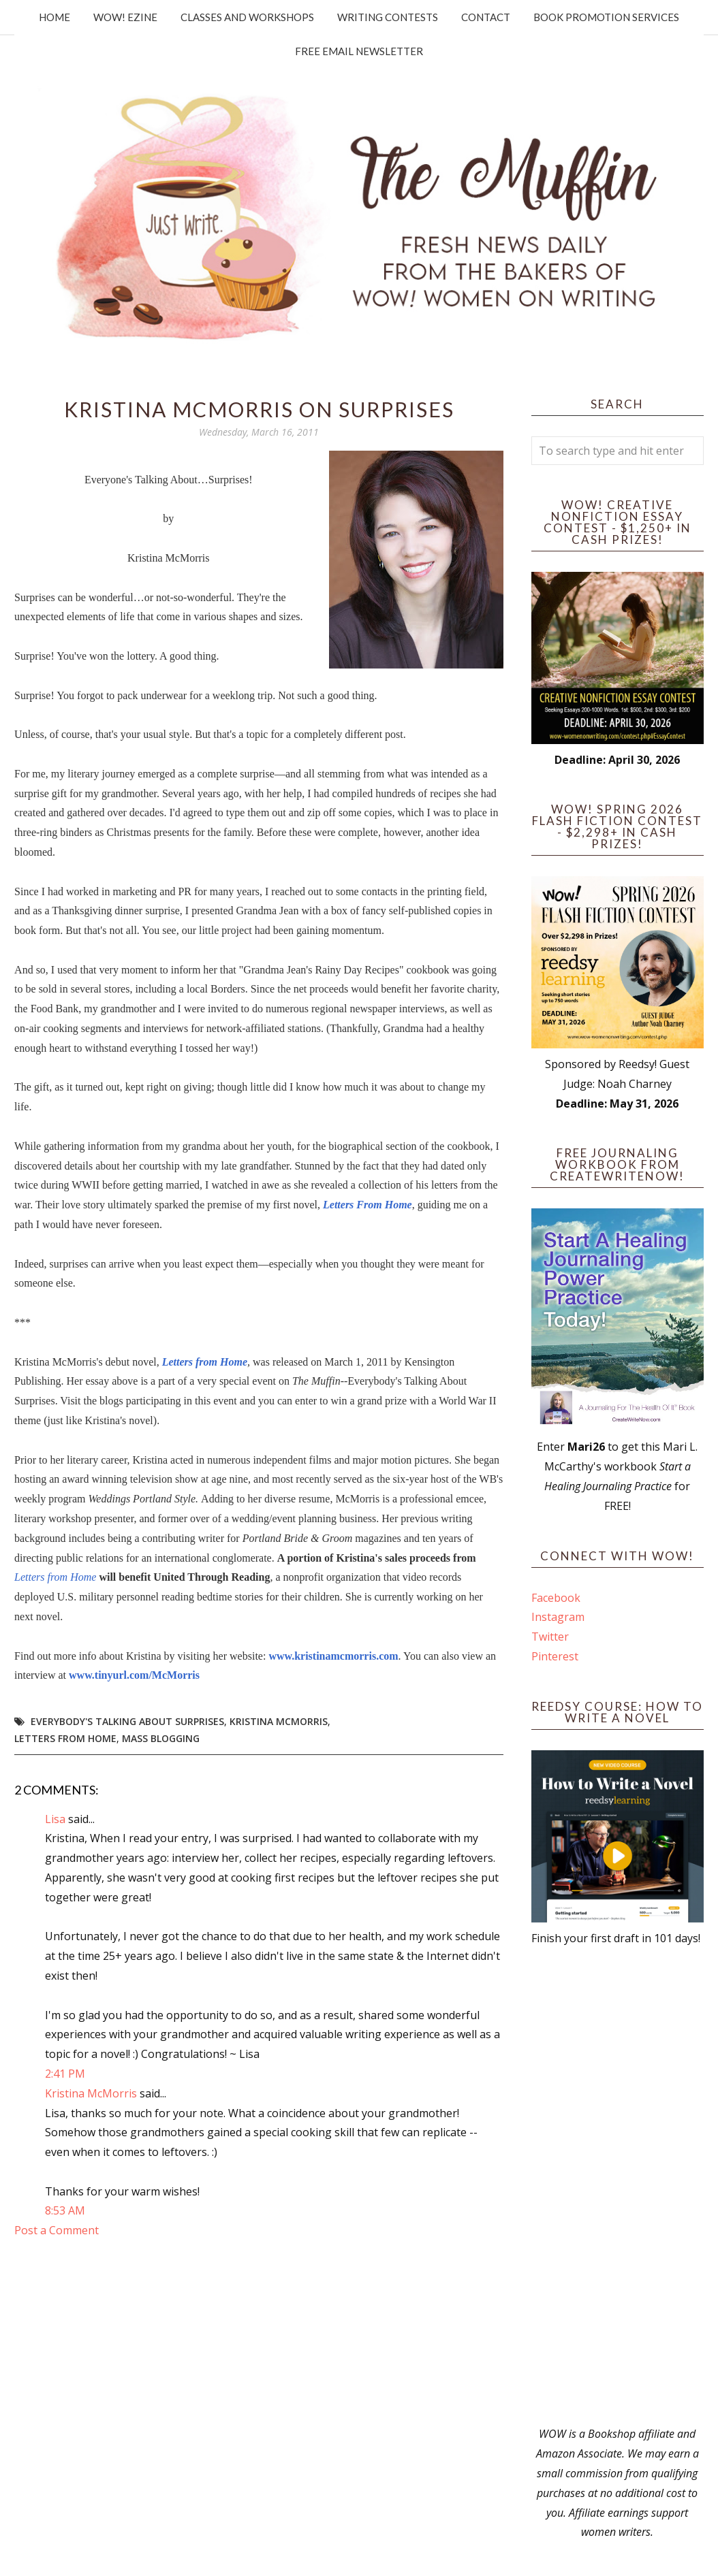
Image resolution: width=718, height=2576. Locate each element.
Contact (485, 17)
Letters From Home (367, 1204)
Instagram (557, 1616)
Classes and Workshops (247, 17)
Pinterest (554, 1656)
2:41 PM (65, 2073)
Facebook (555, 1597)
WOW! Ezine (125, 17)
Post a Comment (56, 2230)
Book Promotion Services (606, 17)
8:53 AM (65, 2210)
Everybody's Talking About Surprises (127, 1721)
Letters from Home (204, 1362)
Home (54, 17)
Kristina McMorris (279, 1721)
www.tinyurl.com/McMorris (134, 1675)
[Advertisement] (617, 2186)
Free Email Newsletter (359, 51)
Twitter (550, 1636)
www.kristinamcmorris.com (333, 1656)
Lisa (55, 1819)
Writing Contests (387, 17)
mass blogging (161, 1738)
